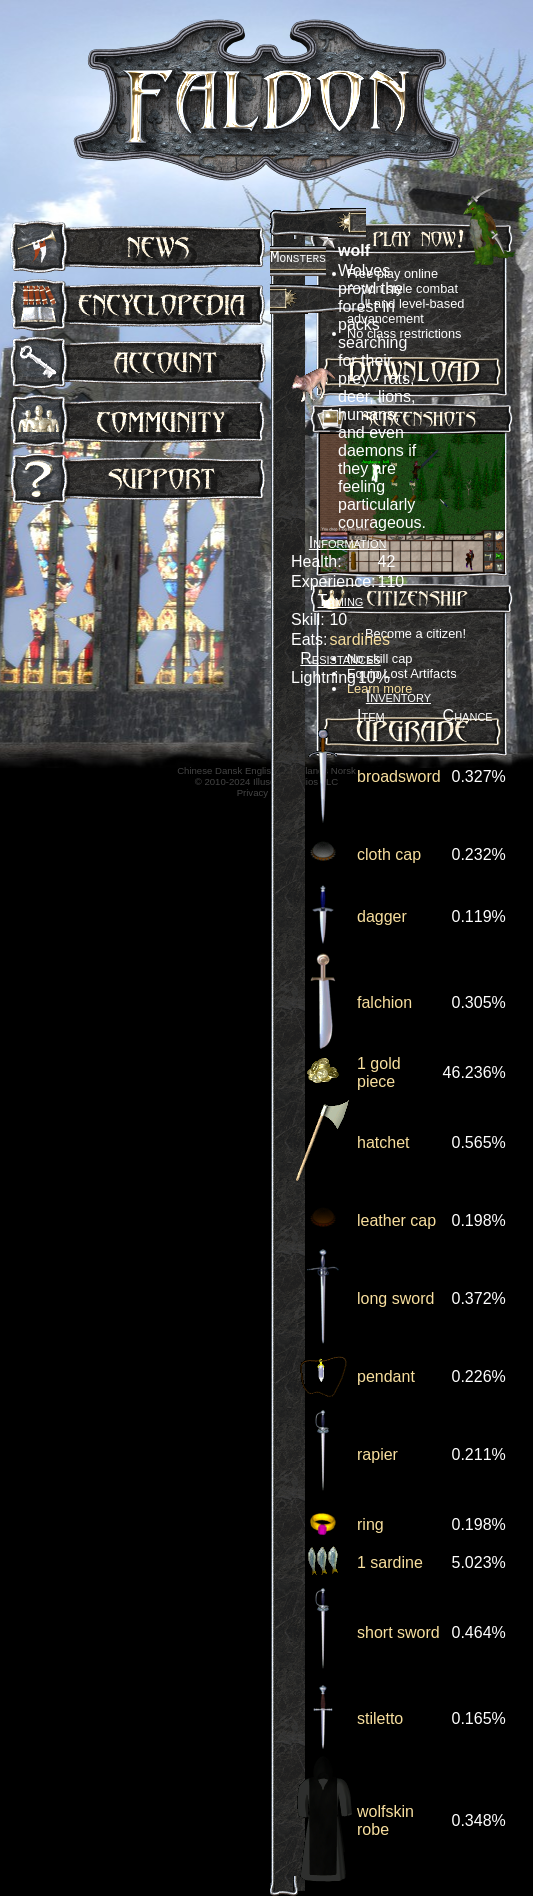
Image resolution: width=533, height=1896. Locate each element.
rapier (377, 1454)
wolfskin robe (385, 1820)
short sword (398, 1632)
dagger (382, 916)
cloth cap (389, 854)
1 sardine (390, 1562)
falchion (384, 1002)
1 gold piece (379, 1072)
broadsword (399, 776)
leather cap (396, 1220)
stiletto (380, 1718)
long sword (395, 1298)
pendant (386, 1376)
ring (370, 1524)
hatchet (383, 1142)
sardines (359, 639)
